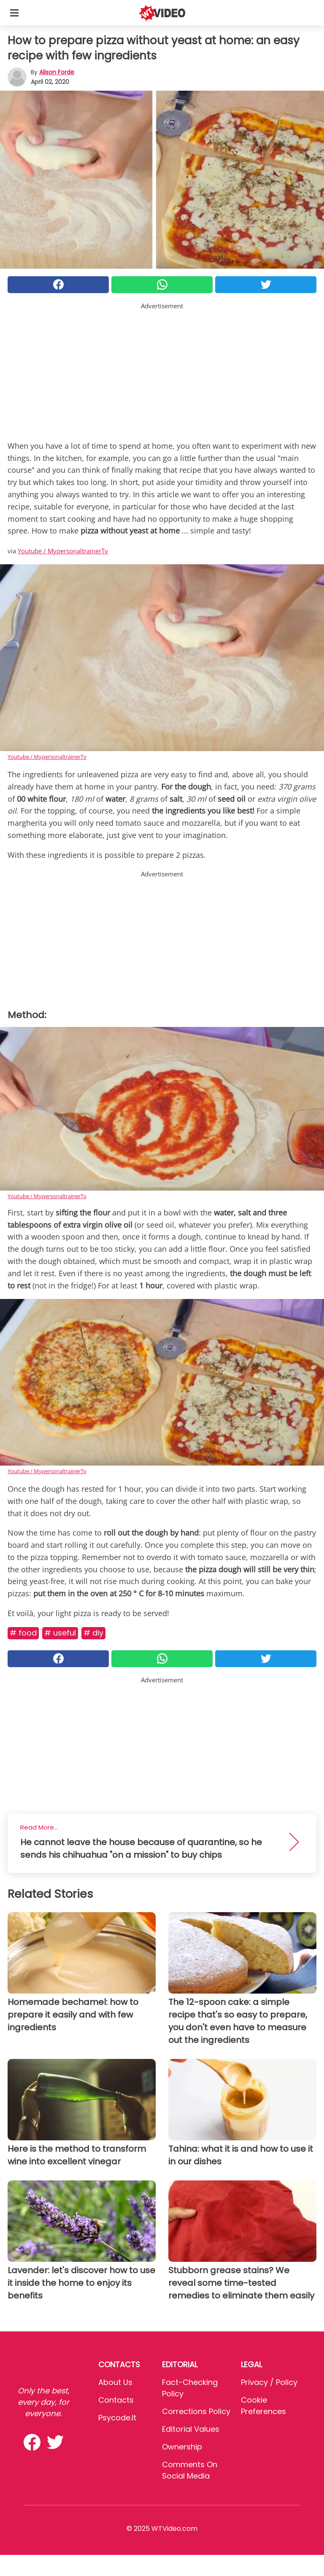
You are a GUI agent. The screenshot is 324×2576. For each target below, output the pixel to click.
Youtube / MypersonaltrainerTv (63, 551)
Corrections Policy (196, 2411)
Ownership (182, 2446)
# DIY (93, 1633)
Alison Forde (56, 72)
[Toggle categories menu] (14, 12)
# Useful (60, 1633)
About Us (115, 2382)
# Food (23, 1633)
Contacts (116, 2400)
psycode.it (117, 2417)
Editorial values (190, 2429)
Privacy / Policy (269, 2382)
